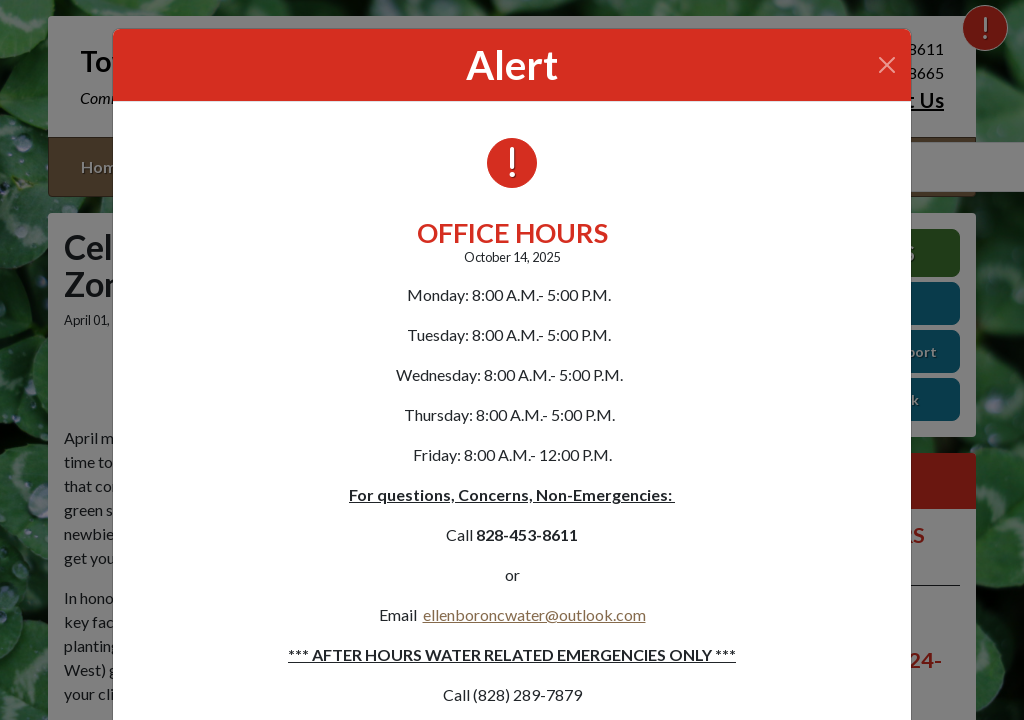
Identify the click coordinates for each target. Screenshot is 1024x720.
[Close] (887, 65)
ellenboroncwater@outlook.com (534, 614)
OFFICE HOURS (512, 232)
